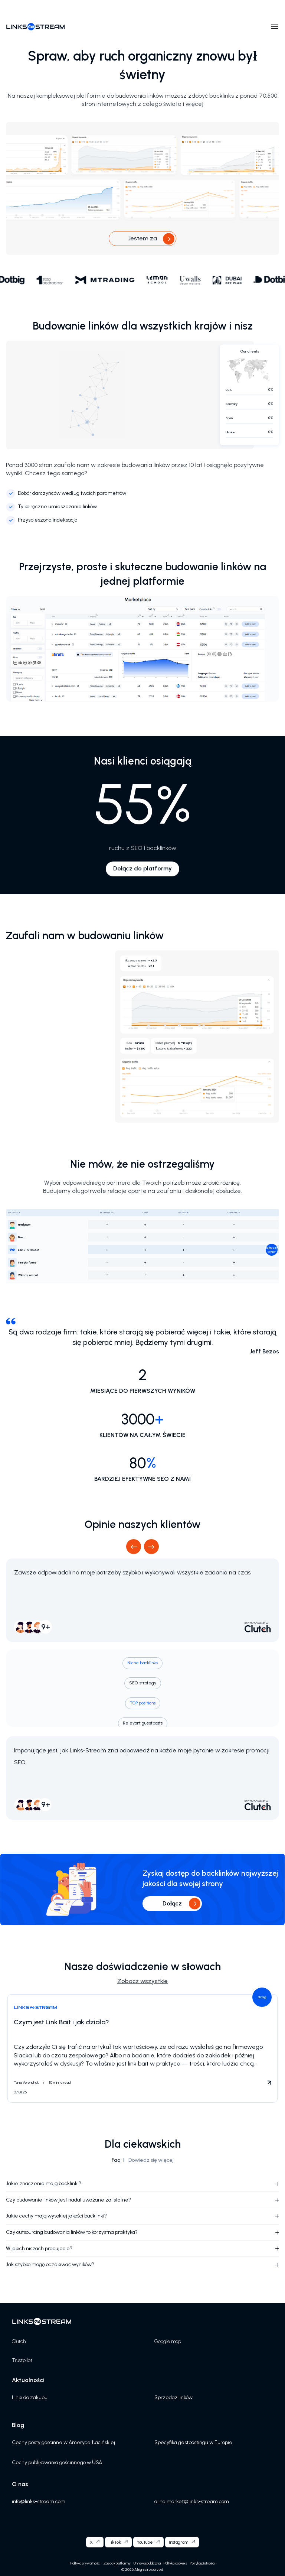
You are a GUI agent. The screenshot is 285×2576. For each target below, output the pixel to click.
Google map (167, 2341)
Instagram (178, 2542)
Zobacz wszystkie (142, 1981)
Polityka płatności (202, 2563)
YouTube (145, 2542)
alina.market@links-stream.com (191, 2501)
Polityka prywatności (85, 2563)
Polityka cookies (175, 2563)
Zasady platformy (117, 2563)
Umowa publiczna (147, 2563)
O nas (20, 2484)
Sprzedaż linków (173, 2397)
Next (151, 1546)
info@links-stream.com (38, 2501)
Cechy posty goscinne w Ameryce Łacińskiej (63, 2442)
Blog (18, 2425)
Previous (133, 1546)
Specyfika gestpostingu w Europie (193, 2442)
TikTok (115, 2542)
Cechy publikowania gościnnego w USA (57, 2462)
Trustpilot (22, 2360)
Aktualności (28, 2380)
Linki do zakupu (30, 2397)
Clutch (19, 2341)
